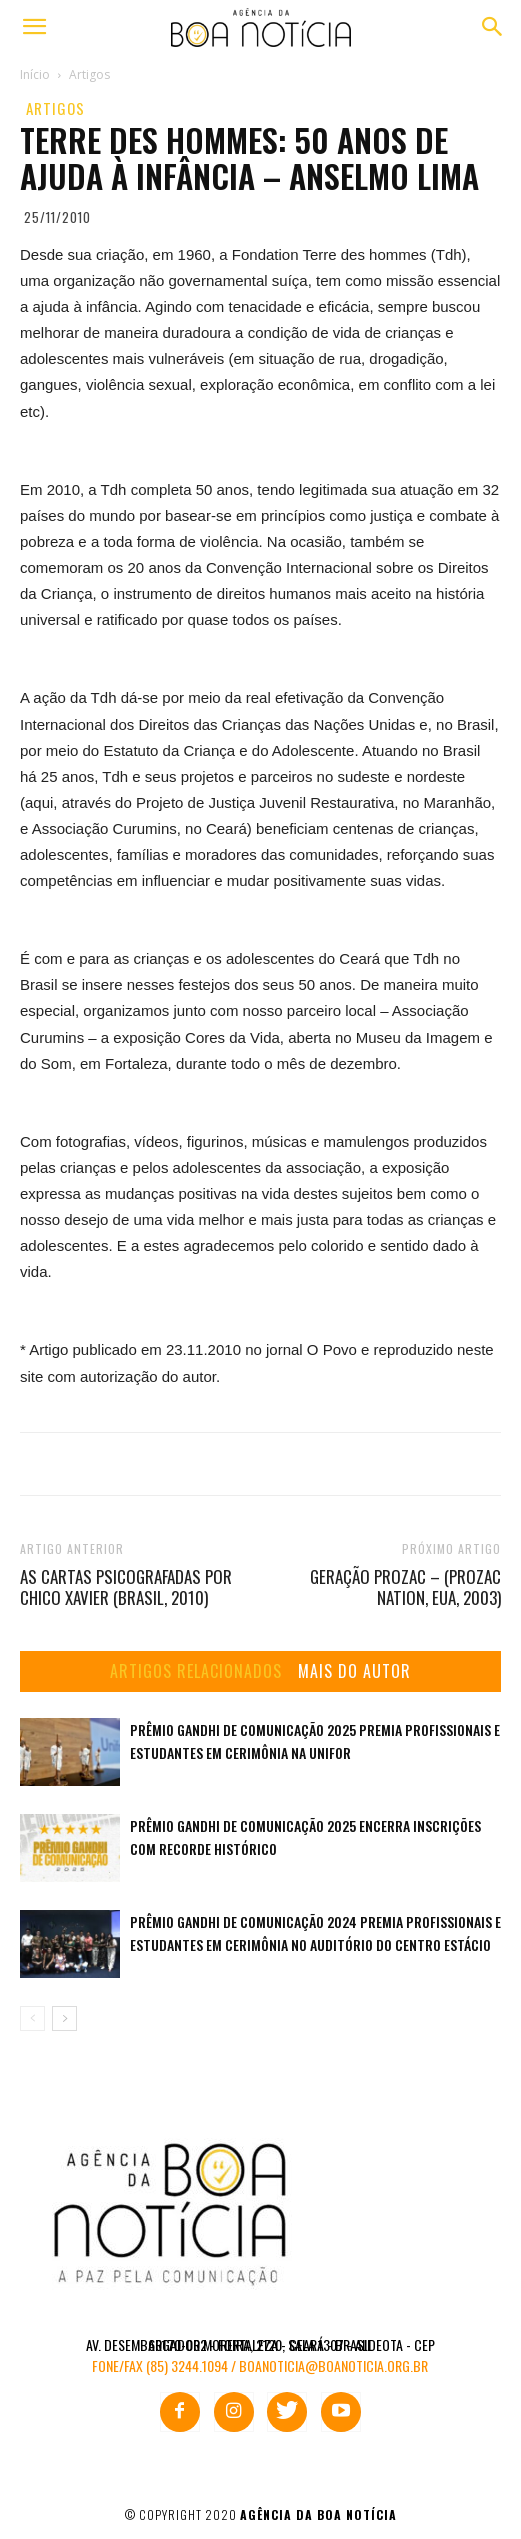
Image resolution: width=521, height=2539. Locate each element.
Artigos (55, 108)
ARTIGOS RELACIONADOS (196, 1671)
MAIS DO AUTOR (354, 1671)
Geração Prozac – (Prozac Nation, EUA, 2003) (405, 1587)
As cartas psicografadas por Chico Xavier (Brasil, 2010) (126, 1587)
